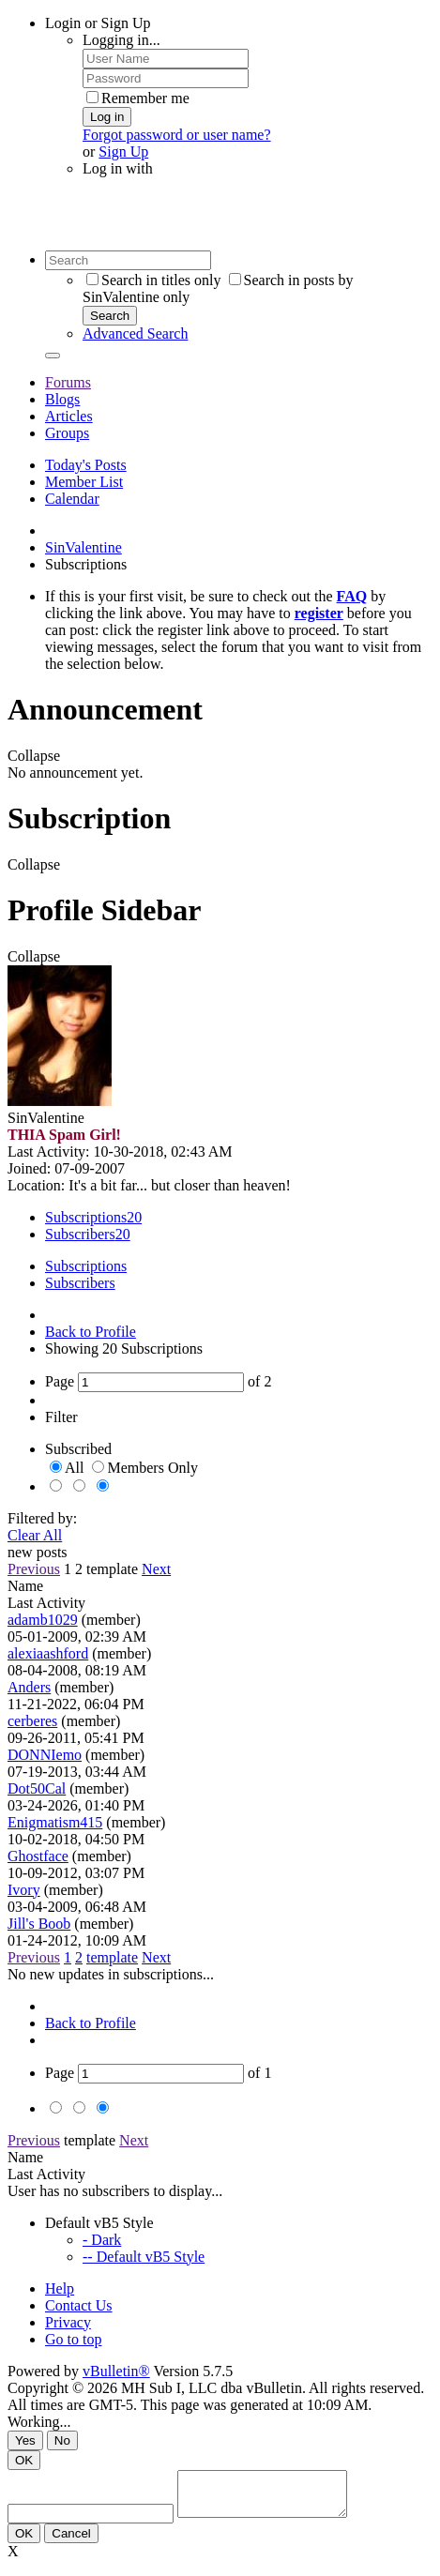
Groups (67, 433)
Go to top (73, 2339)
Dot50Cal (37, 1788)
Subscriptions (86, 1217)
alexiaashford (48, 1653)
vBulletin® (116, 2371)
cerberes (32, 1721)
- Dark (102, 2240)
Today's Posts (86, 465)
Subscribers (80, 1234)
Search (109, 316)
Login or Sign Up (97, 23)
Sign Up (123, 151)
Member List (84, 482)
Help (59, 2288)
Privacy (68, 2322)
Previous (34, 1569)
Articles (69, 416)
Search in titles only (153, 280)
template (112, 1569)
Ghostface (38, 1856)
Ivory (24, 1890)
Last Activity (46, 1603)
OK (24, 2460)
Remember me (138, 98)
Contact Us (79, 2305)
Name (25, 1586)
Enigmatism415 (55, 1822)
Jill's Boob (39, 1924)
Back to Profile (90, 1332)
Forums (68, 382)
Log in (107, 117)
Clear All (35, 1535)
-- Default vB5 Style (144, 2257)
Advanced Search (135, 333)
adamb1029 (43, 1620)
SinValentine (83, 547)
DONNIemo (45, 1755)
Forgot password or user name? (177, 135)
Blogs (62, 399)
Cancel (71, 2542)
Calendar (72, 499)
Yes (25, 2440)
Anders (29, 1687)
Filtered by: (42, 1518)
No (62, 2440)
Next (156, 1569)
